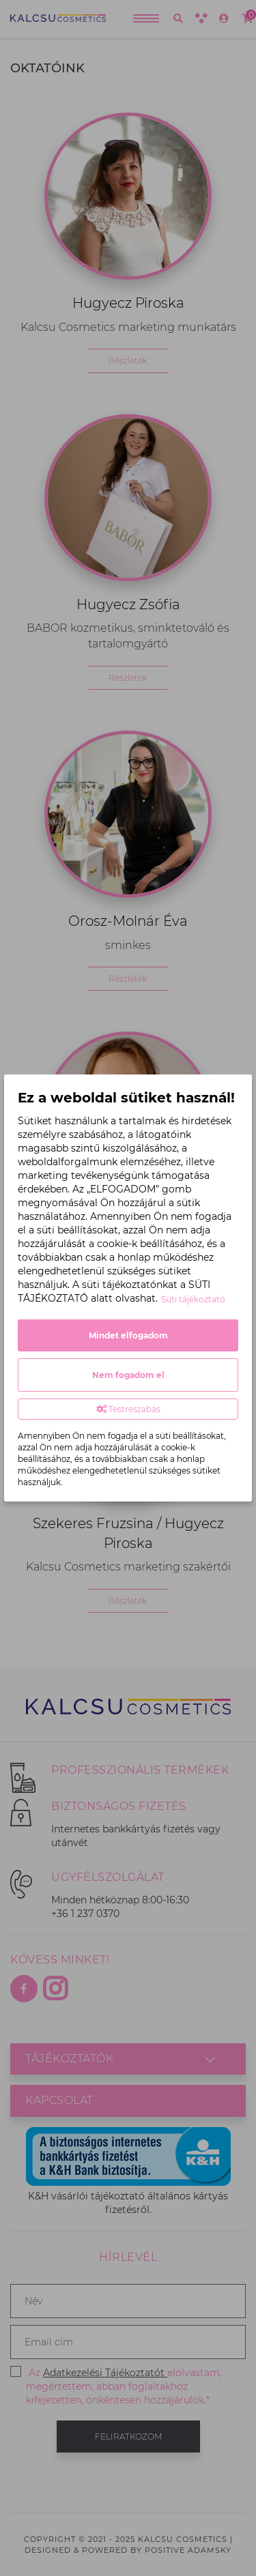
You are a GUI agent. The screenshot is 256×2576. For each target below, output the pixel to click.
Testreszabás (128, 1409)
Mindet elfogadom (128, 1335)
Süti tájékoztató (193, 1299)
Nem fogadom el (128, 1375)
